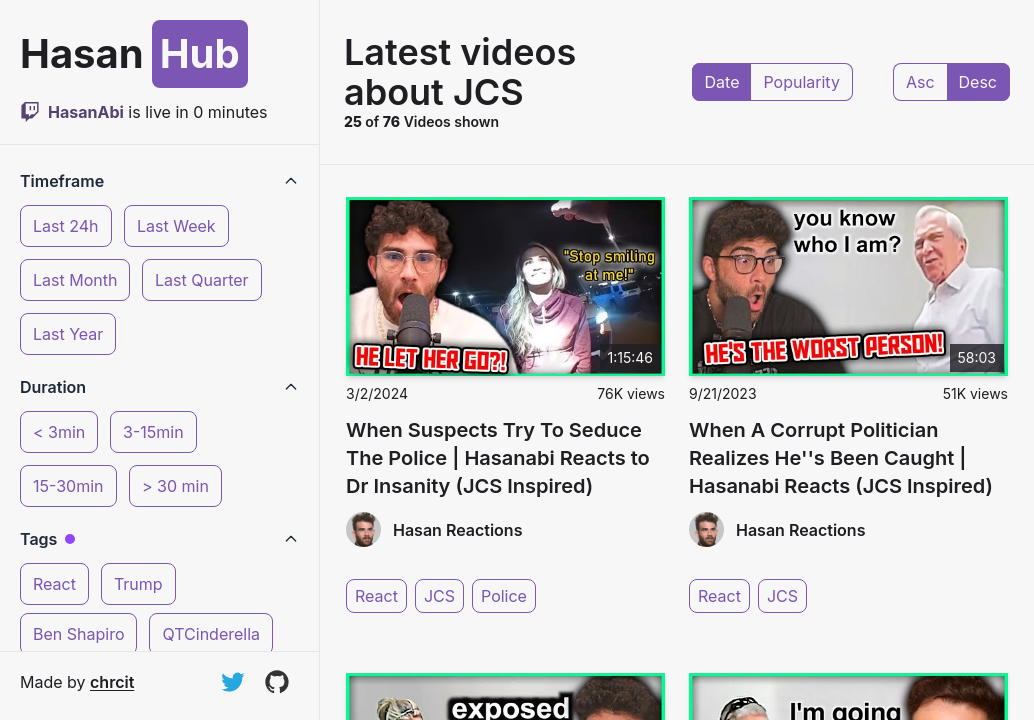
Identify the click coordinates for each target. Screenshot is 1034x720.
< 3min (59, 432)
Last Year (68, 334)
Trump (138, 584)
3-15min (153, 432)
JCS (439, 596)
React (54, 584)
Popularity (801, 82)
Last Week (176, 226)
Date (722, 82)
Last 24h (66, 226)
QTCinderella (211, 634)
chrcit (112, 682)
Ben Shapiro (78, 634)
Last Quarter (202, 280)
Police (504, 596)
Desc (978, 82)
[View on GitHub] (277, 682)
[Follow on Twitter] (233, 682)
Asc (920, 82)
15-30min (68, 486)
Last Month (75, 280)
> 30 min (175, 486)
